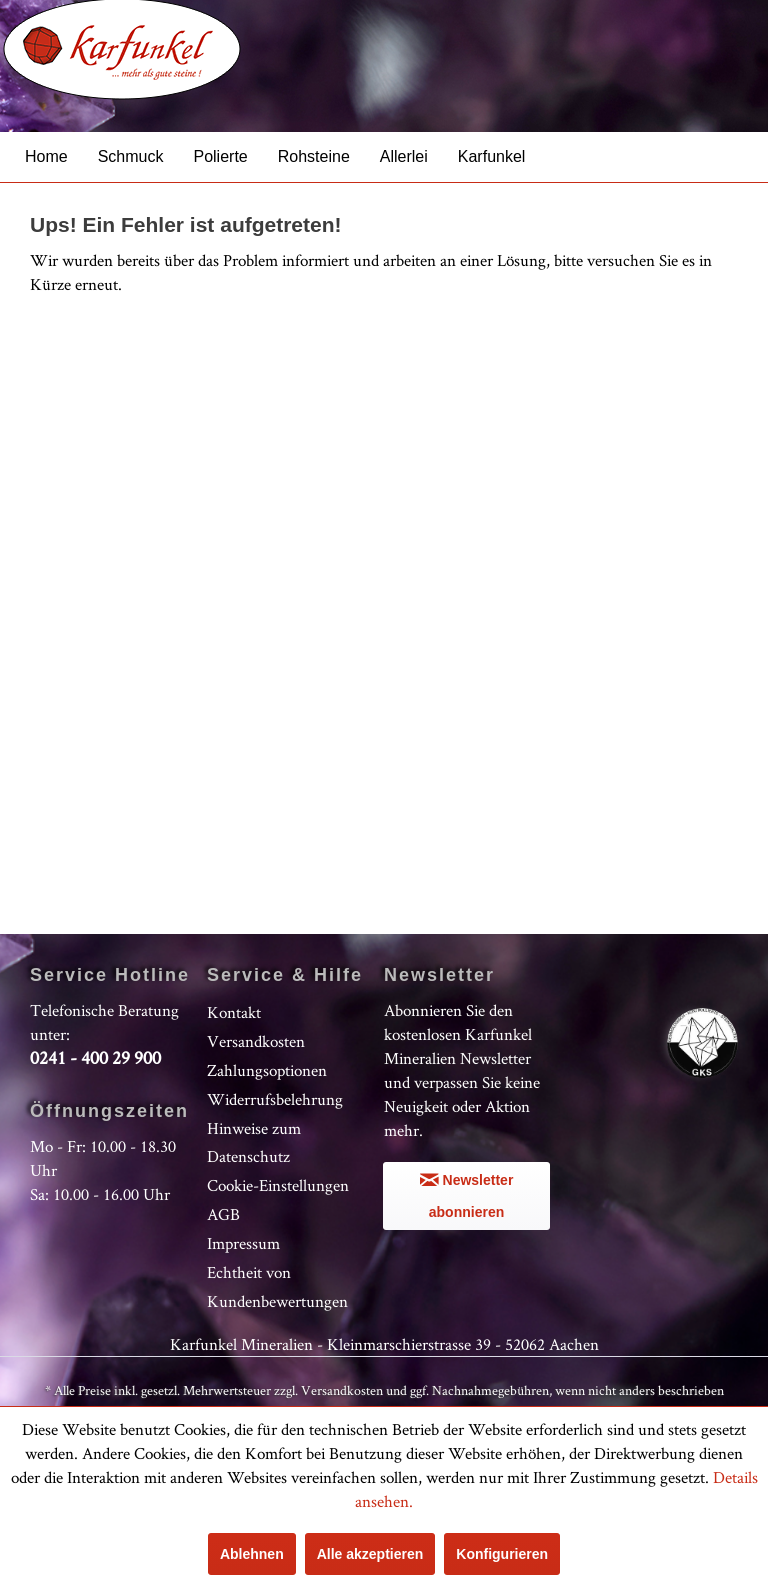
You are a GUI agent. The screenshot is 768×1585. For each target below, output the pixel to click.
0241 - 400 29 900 (95, 1057)
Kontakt (234, 1012)
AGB (223, 1214)
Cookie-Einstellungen (278, 1185)
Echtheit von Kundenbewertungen (277, 1286)
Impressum (243, 1243)
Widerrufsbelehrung (275, 1099)
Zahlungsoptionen (267, 1070)
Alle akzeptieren (370, 1554)
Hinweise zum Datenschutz (254, 1142)
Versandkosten (256, 1041)
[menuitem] (46, 156)
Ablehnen (252, 1554)
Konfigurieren (502, 1554)
